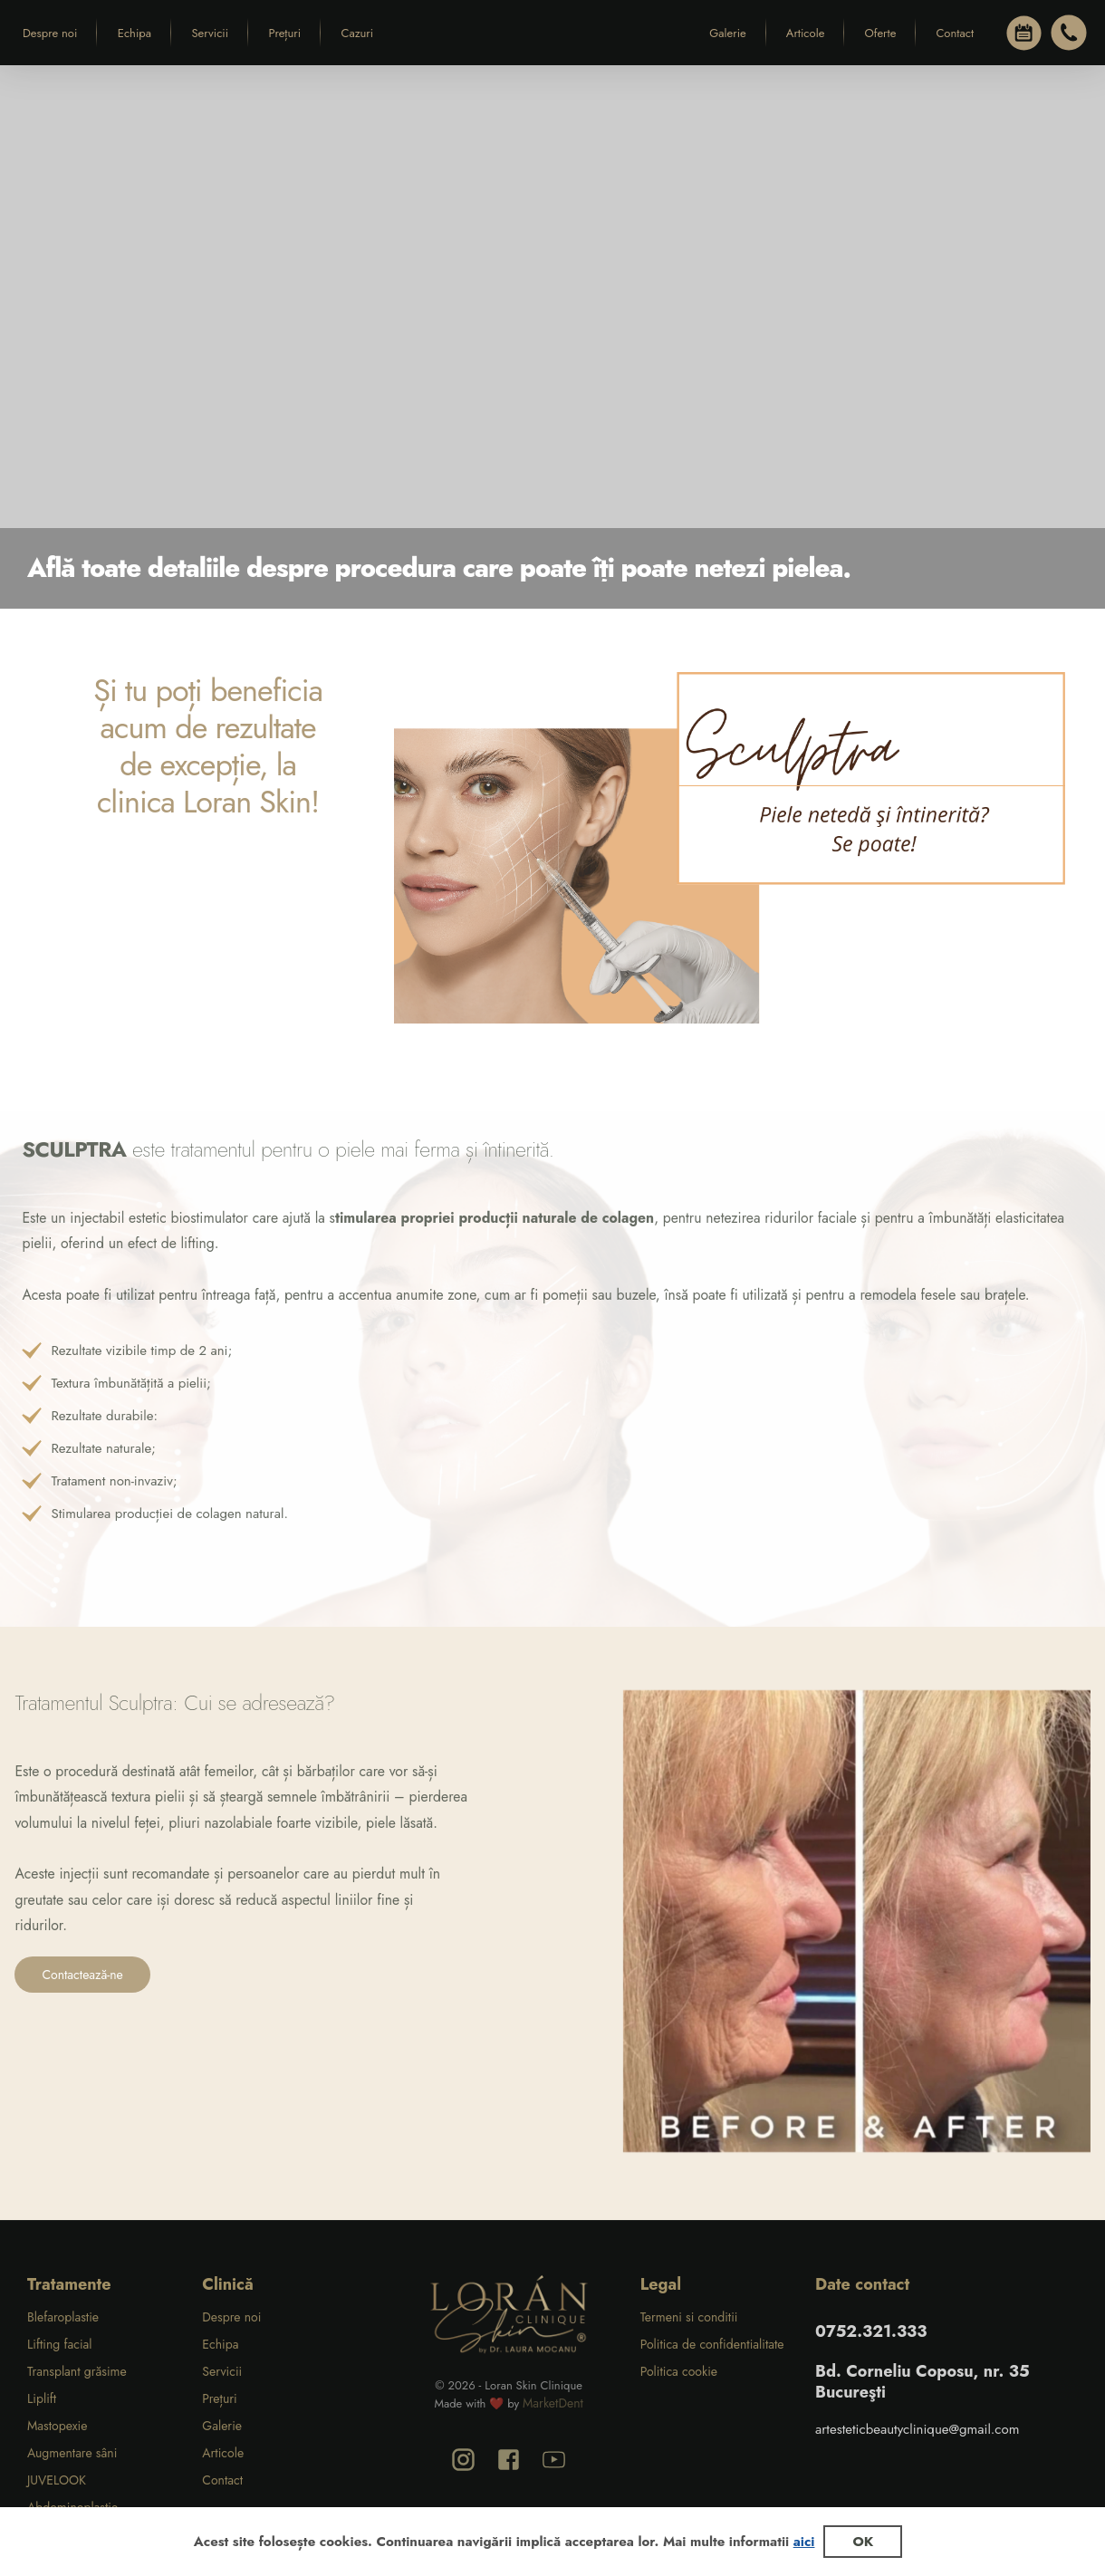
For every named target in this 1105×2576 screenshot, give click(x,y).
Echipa (134, 33)
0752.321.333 (871, 2331)
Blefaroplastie (63, 2317)
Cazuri (357, 33)
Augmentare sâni (72, 2453)
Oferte (880, 33)
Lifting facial (59, 2344)
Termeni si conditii (689, 2317)
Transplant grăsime (77, 2371)
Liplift (41, 2398)
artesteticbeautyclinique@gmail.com (917, 2429)
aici (804, 2542)
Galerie (727, 33)
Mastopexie (57, 2426)
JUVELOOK (56, 2480)
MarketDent (553, 2403)
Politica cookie (678, 2371)
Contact (955, 33)
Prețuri (285, 33)
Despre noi (50, 33)
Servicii (209, 33)
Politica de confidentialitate (712, 2344)
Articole (805, 33)
